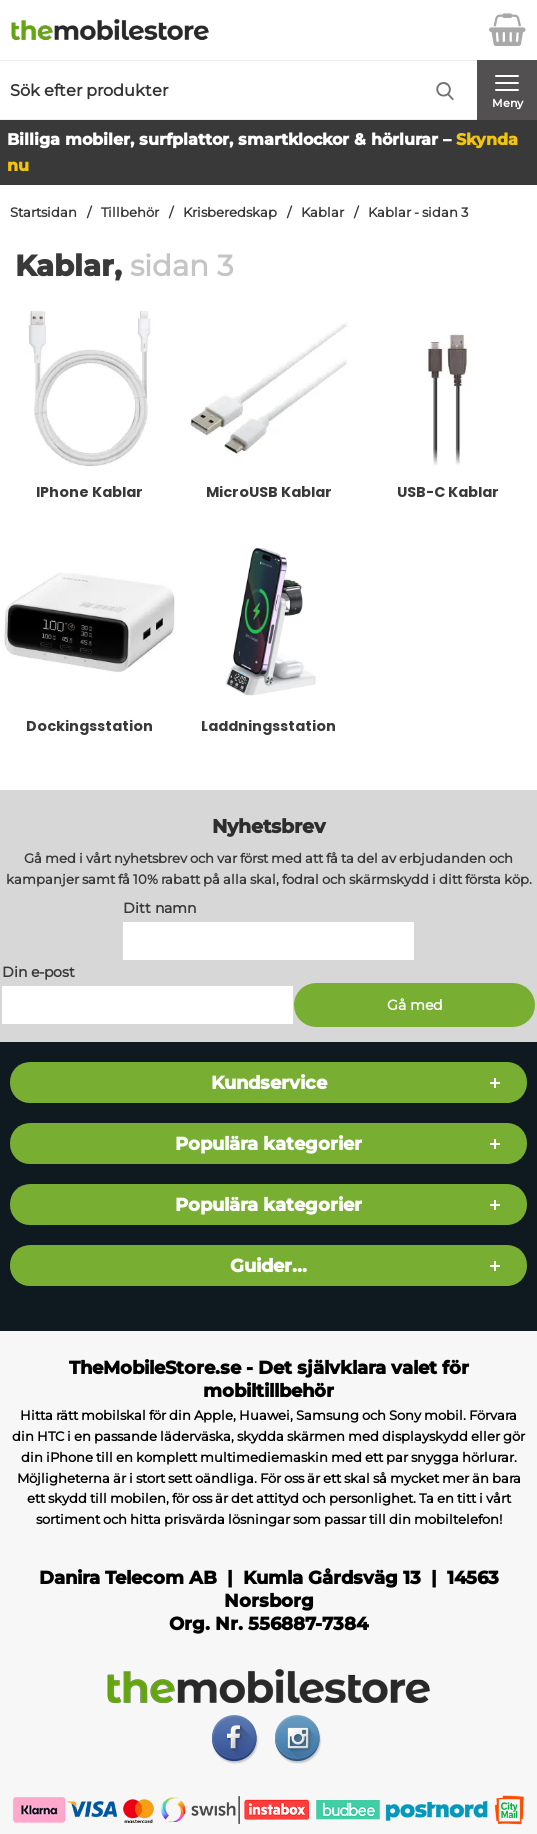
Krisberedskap (230, 212)
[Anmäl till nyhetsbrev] (415, 1005)
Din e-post (38, 972)
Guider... (268, 1265)
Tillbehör (130, 212)
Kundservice (269, 1082)
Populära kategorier (268, 1143)
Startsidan (43, 212)
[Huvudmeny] (507, 90)
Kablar (322, 212)
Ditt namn (159, 908)
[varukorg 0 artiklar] (507, 30)
